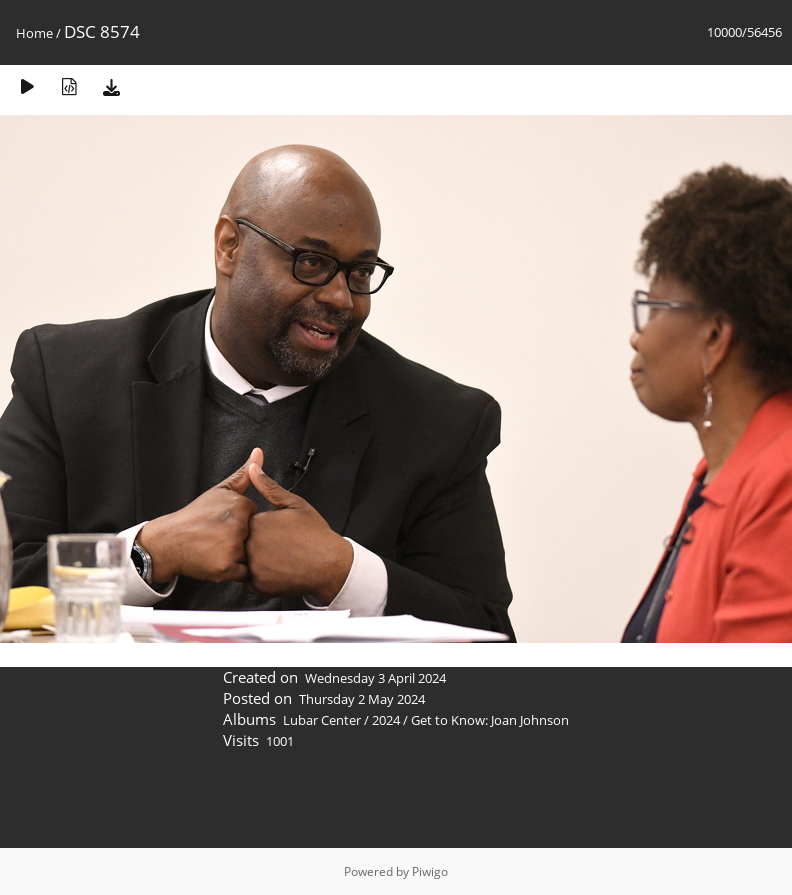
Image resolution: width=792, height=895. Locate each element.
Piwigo (430, 871)
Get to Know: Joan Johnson (490, 720)
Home (34, 33)
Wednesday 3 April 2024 (375, 678)
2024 (386, 720)
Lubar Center (322, 720)
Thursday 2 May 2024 (362, 699)
